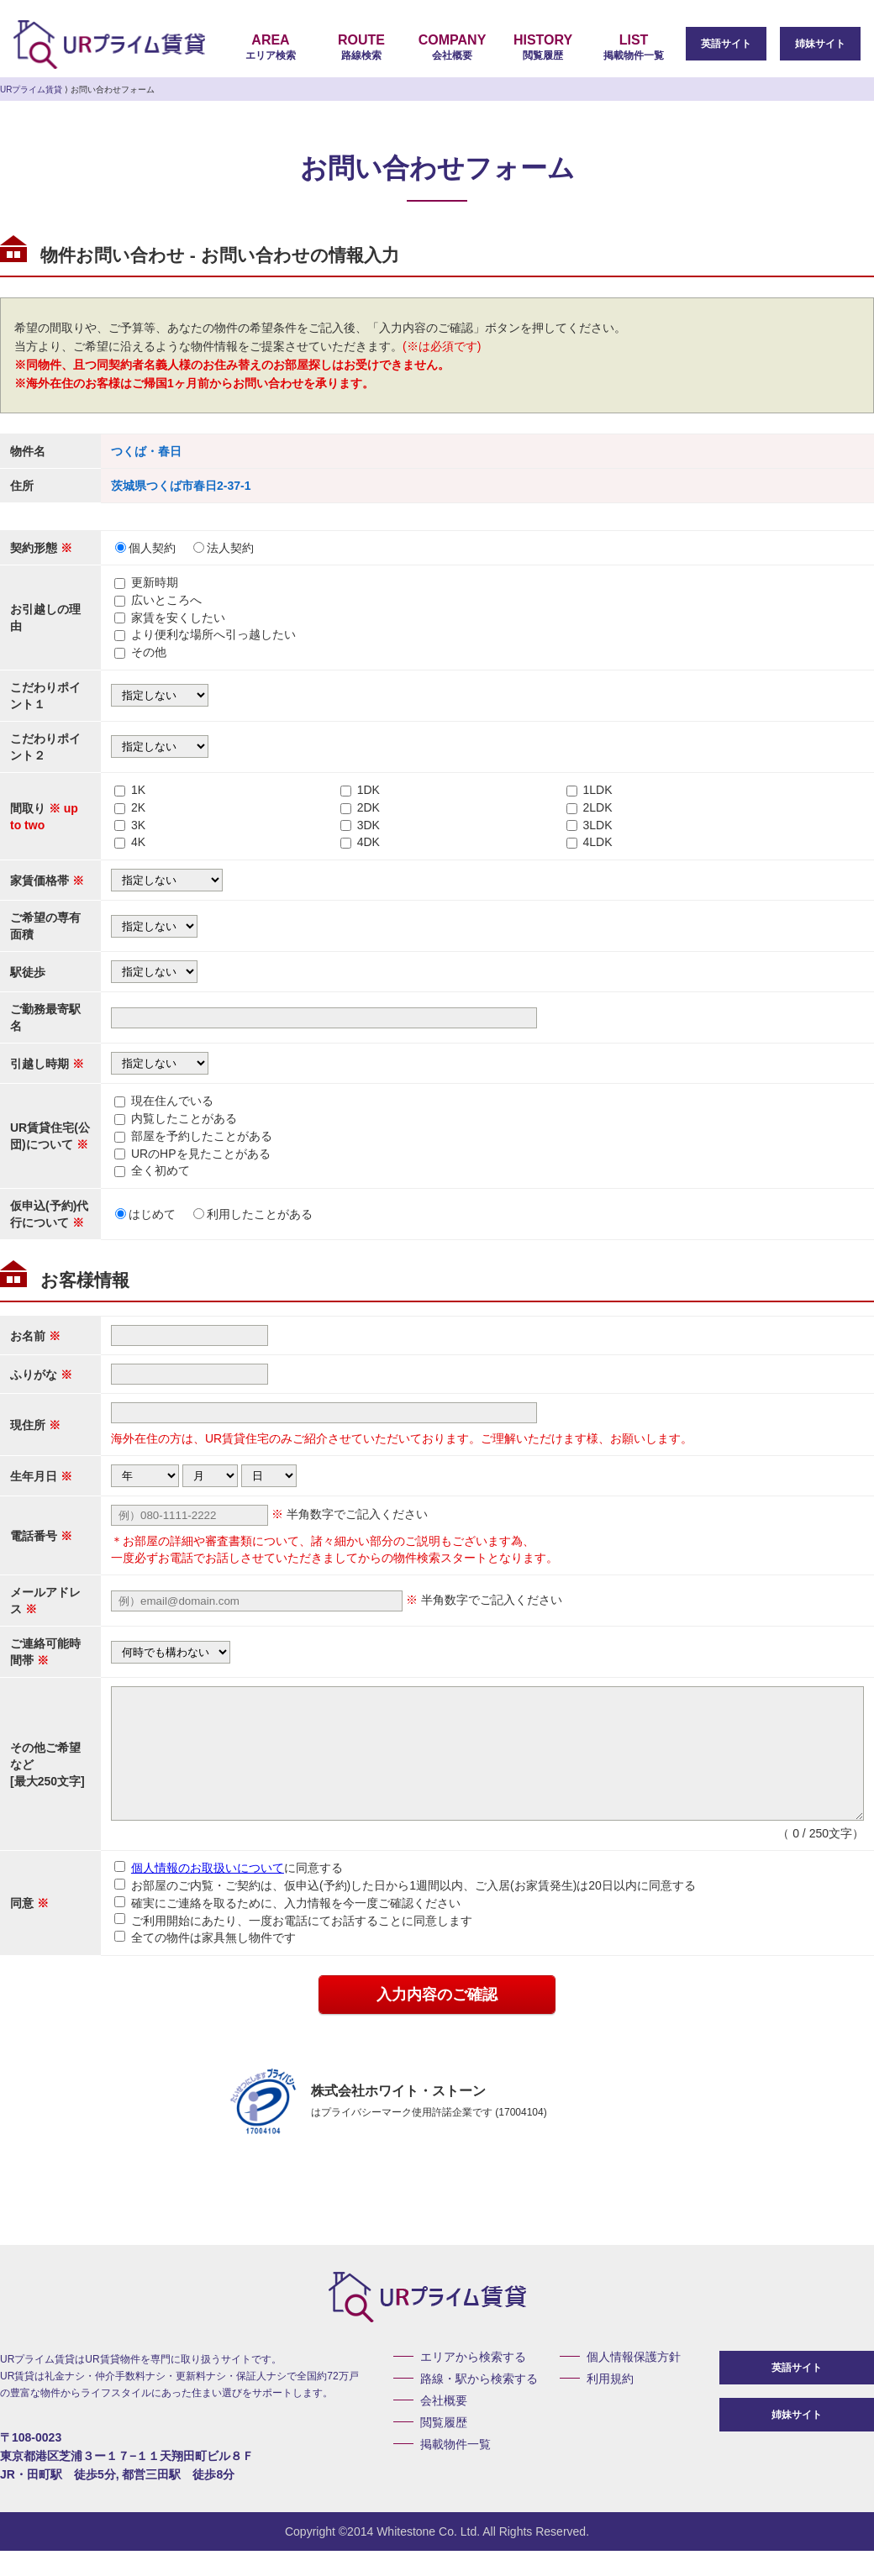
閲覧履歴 (543, 47)
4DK (368, 842)
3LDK (597, 825)
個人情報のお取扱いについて (207, 1893)
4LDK (597, 842)
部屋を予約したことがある (201, 1136)
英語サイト (726, 44)
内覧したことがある (184, 1118)
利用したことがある (253, 1214)
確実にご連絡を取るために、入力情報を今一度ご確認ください (287, 1928)
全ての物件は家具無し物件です (205, 1962)
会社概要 (452, 47)
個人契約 (145, 548)
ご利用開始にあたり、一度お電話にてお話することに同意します (293, 1945)
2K (138, 807)
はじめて (145, 1214)
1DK (368, 789)
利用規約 (610, 2404)
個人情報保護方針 (634, 2382)
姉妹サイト (820, 44)
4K (138, 842)
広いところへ (166, 600)
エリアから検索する (473, 2382)
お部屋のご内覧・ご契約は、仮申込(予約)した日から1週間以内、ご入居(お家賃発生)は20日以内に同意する (405, 1910)
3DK (368, 825)
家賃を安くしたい (178, 617)
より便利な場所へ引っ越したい (213, 634)
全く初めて (160, 1170)
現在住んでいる (172, 1100)
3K (138, 825)
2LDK (597, 807)
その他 (148, 652)
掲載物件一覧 (633, 47)
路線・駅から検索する (479, 2404)
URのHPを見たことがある (201, 1153)
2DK (368, 807)
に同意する (228, 1893)
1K (138, 789)
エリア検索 (270, 47)
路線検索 (361, 47)
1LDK (597, 789)
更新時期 (154, 582)
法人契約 (223, 548)
